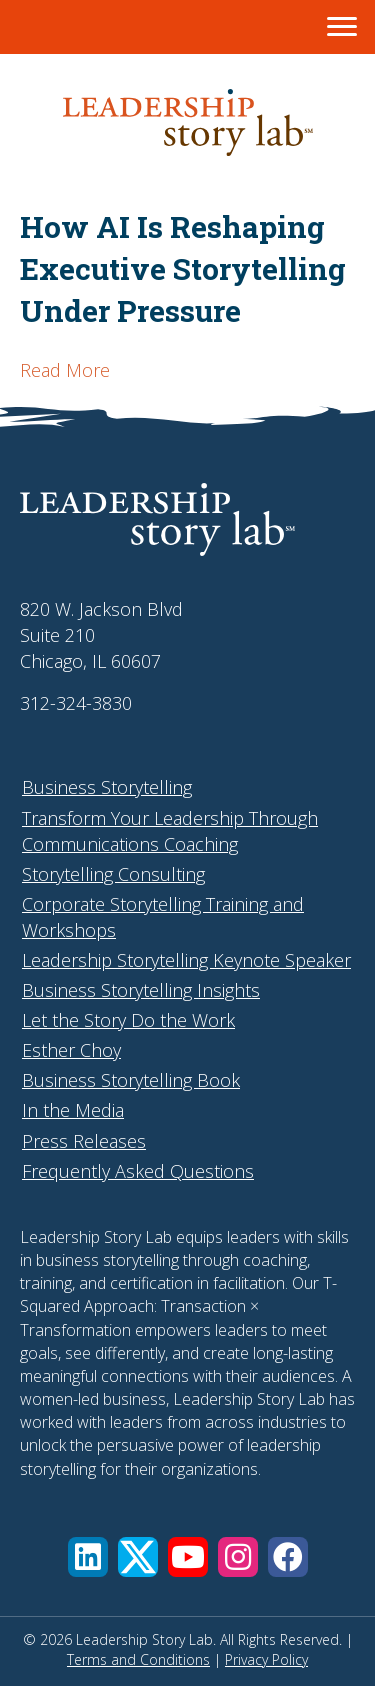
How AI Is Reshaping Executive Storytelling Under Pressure (183, 268)
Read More (65, 370)
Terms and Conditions (138, 1659)
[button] (88, 1557)
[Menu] (342, 27)
